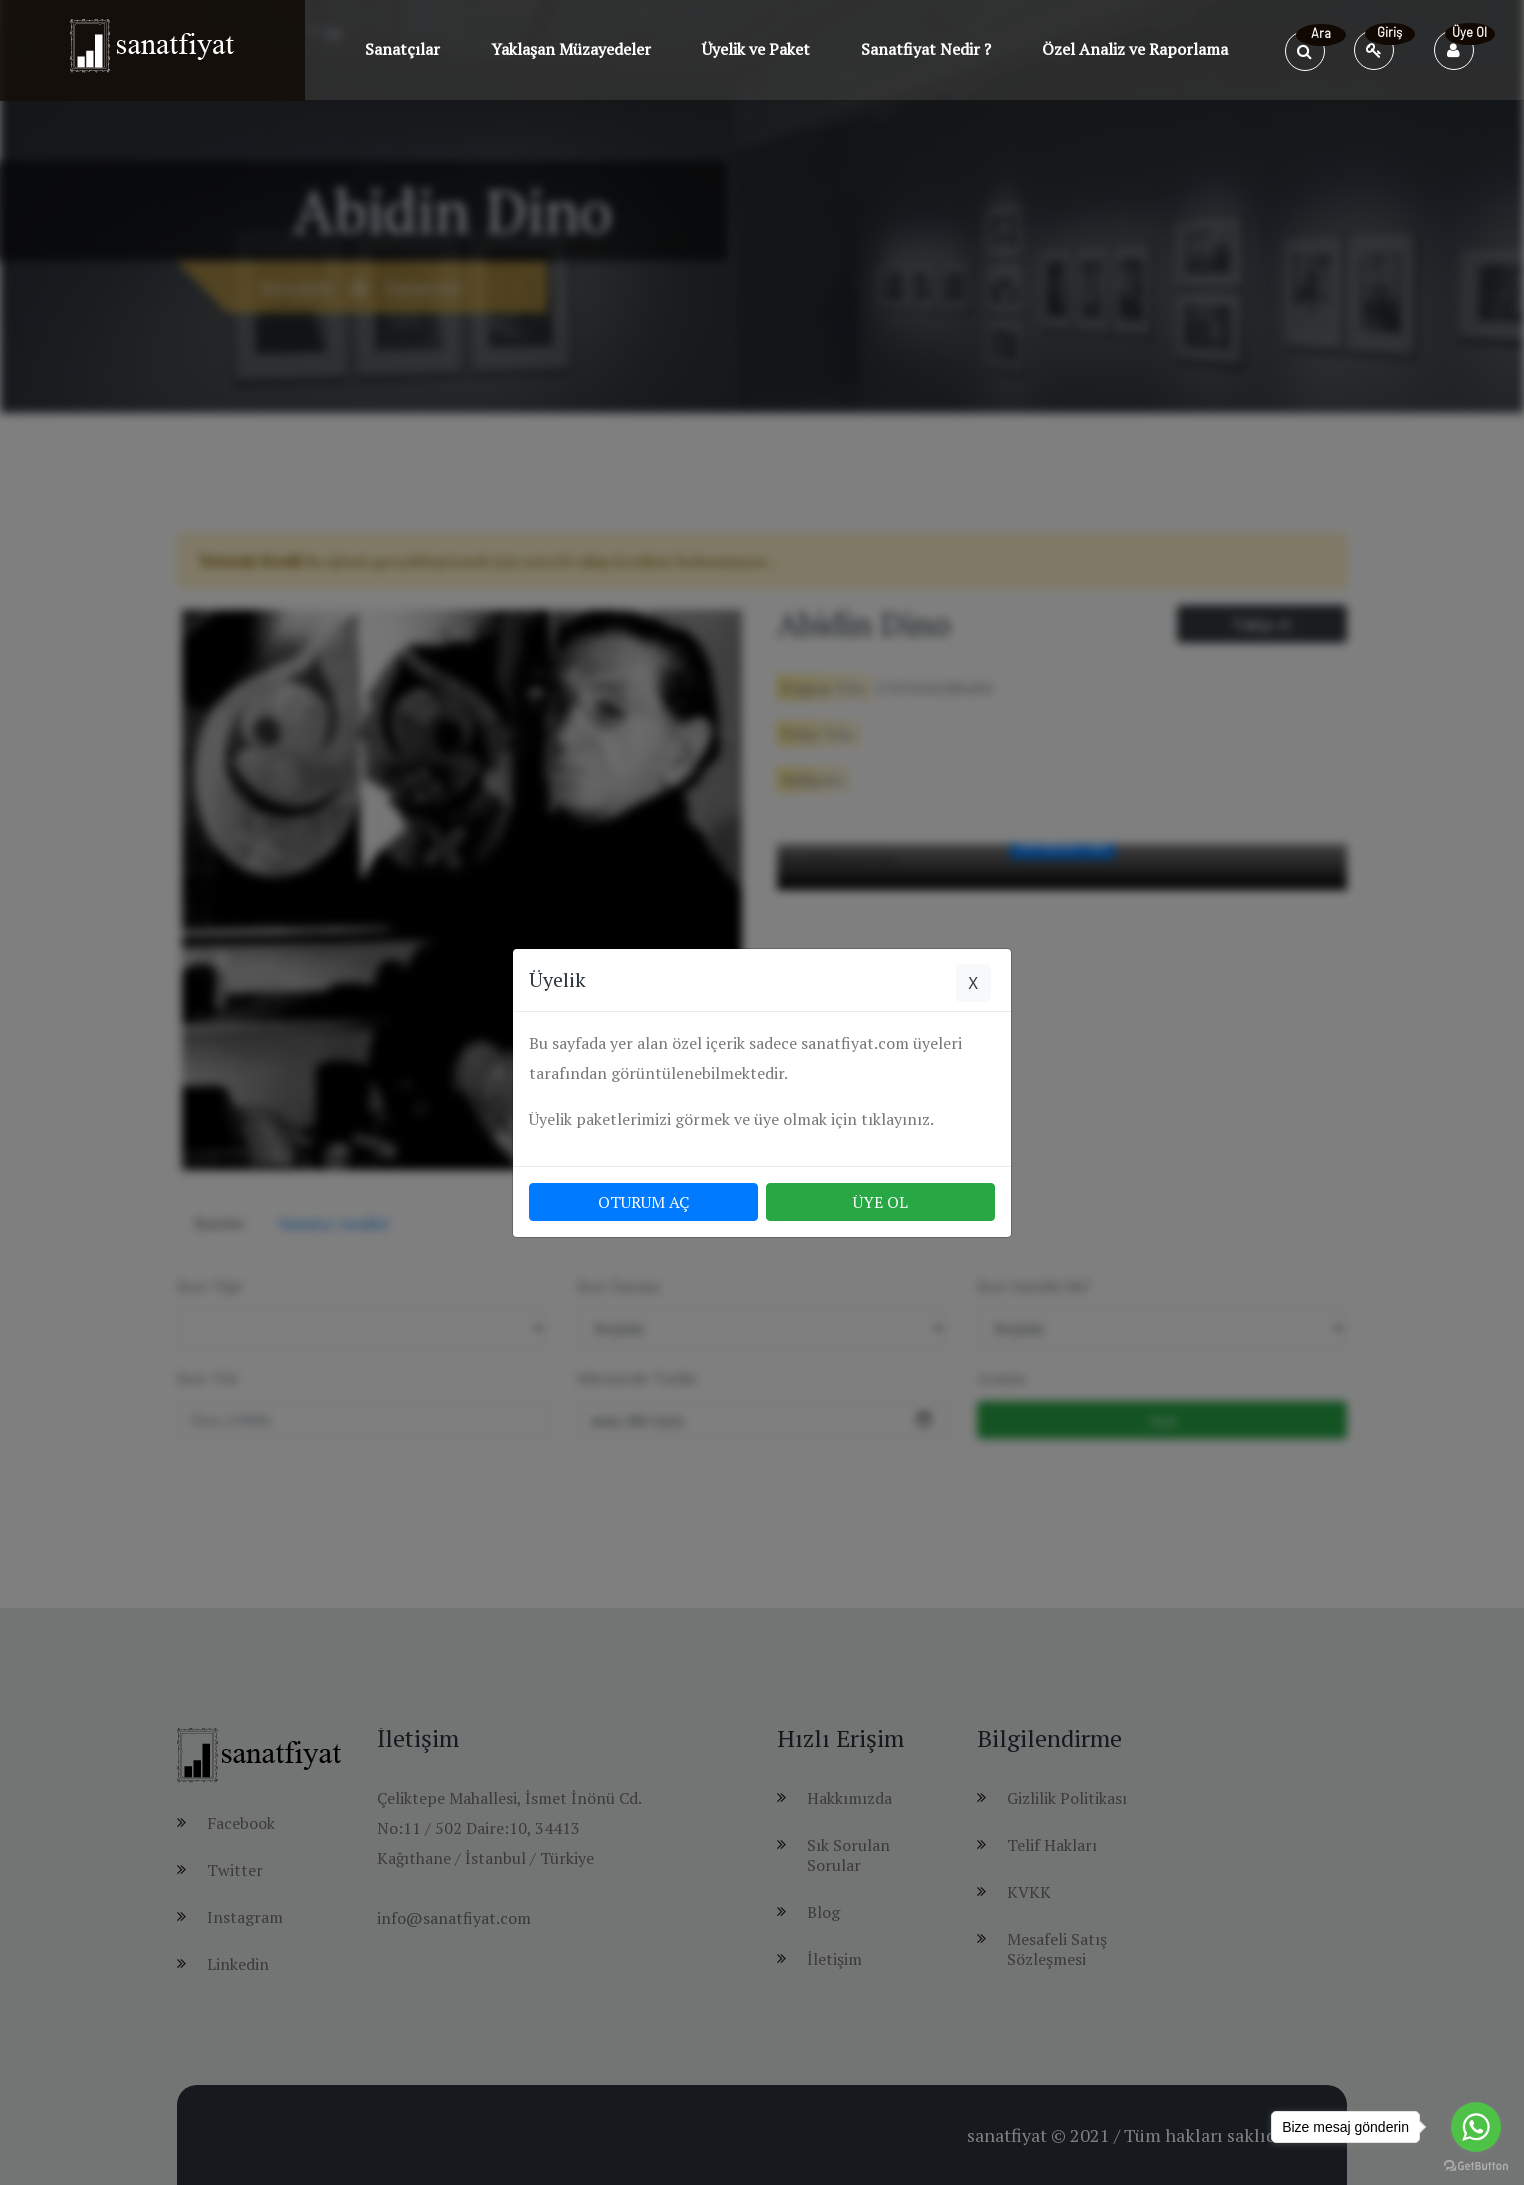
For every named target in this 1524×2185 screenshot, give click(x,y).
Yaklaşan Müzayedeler (571, 49)
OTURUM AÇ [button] (643, 1202)
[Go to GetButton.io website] (1476, 2165)
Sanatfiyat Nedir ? (926, 49)
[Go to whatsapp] (1476, 2127)
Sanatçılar (402, 49)
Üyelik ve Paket (756, 49)
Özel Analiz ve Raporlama (1135, 49)
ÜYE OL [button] (880, 1202)
